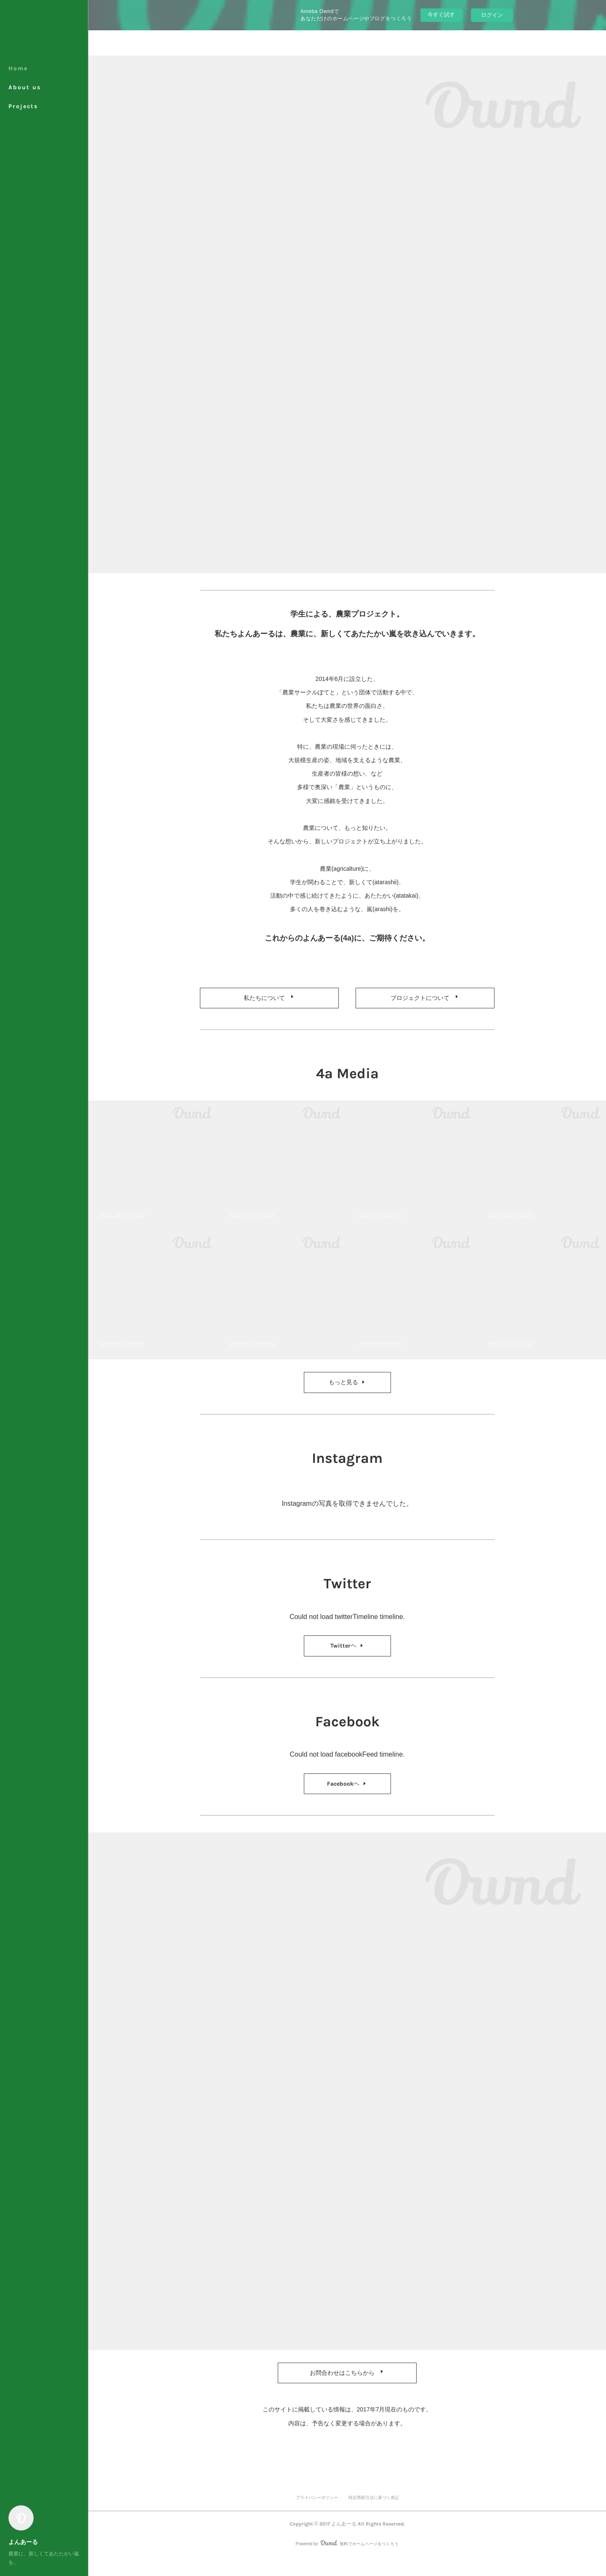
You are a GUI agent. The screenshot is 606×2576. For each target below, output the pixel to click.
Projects (23, 106)
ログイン (492, 15)
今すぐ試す (441, 14)
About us (24, 87)
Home (18, 68)
